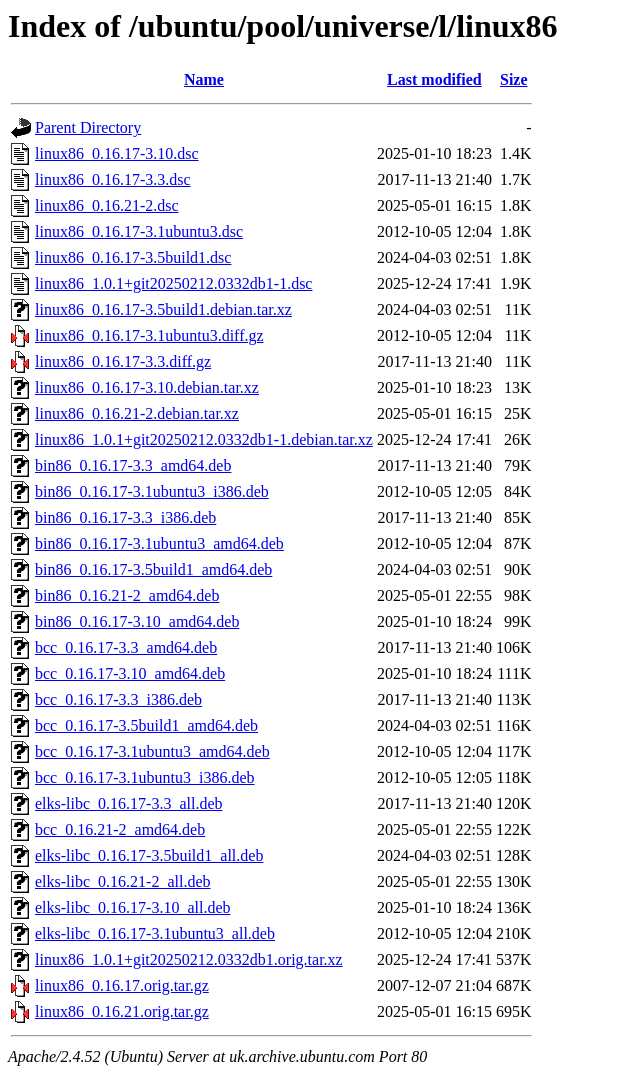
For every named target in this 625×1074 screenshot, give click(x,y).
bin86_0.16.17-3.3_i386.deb (125, 517)
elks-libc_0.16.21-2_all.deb (123, 881)
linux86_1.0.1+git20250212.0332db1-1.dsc (173, 283)
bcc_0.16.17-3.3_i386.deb (118, 699)
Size (514, 79)
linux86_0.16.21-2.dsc (107, 205)
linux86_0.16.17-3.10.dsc (117, 153)
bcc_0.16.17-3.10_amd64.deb (130, 673)
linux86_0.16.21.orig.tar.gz (122, 1011)
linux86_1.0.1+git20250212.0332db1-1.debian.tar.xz (204, 439)
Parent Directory (88, 127)
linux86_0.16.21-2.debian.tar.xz (137, 413)
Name (204, 79)
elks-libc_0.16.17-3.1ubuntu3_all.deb (155, 933)
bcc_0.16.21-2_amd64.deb (120, 829)
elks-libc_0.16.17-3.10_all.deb (133, 907)
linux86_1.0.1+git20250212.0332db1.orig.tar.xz (189, 959)
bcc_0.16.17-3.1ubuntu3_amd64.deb (152, 751)
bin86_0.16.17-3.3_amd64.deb (133, 465)
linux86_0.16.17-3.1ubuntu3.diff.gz (149, 335)
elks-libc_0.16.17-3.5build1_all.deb (149, 855)
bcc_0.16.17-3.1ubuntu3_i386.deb (145, 777)
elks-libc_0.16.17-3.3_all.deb (129, 803)
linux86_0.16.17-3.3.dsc (113, 179)
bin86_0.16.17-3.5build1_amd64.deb (153, 569)
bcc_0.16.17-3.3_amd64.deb (126, 647)
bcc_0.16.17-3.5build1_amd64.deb (146, 725)
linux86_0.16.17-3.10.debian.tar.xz (147, 387)
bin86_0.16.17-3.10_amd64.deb (137, 621)
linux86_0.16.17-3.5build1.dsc (133, 257)
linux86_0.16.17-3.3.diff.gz (123, 361)
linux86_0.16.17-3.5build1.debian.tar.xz (163, 309)
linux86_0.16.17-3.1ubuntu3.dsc (139, 231)
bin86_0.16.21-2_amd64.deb (127, 595)
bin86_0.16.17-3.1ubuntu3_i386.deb (152, 491)
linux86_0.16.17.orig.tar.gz (122, 985)
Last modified (434, 79)
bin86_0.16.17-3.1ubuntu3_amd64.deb (159, 543)
